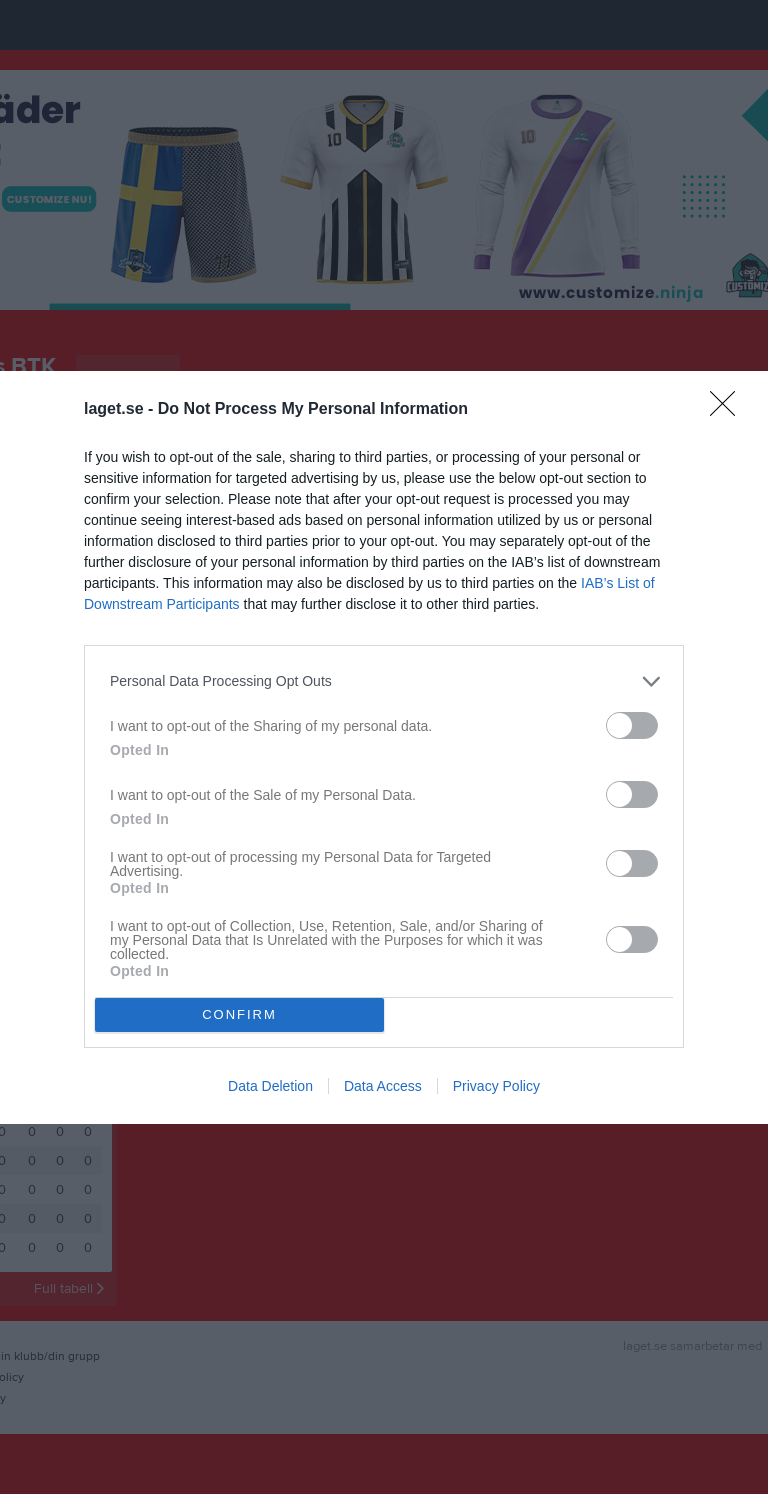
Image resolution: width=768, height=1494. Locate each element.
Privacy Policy (496, 1086)
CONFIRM (239, 1014)
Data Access (383, 1086)
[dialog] (384, 747)
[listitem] (384, 681)
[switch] (632, 725)
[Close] (729, 410)
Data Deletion (270, 1086)
